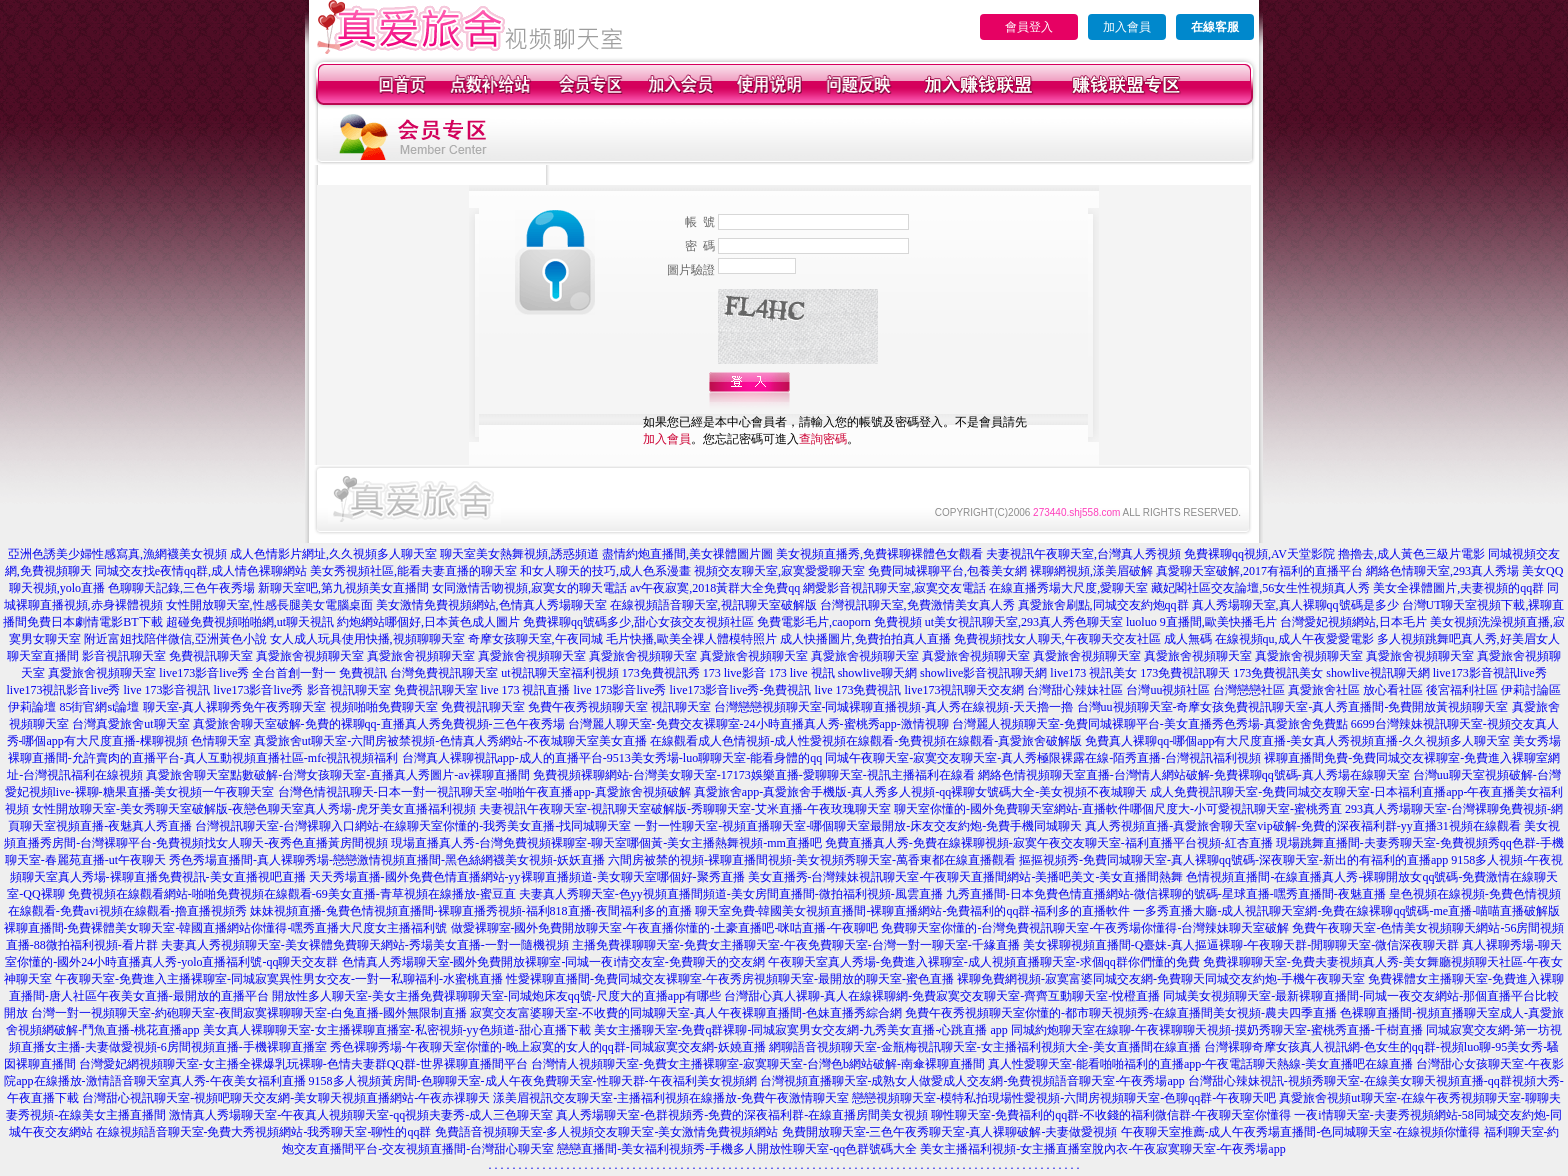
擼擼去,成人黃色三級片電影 (1411, 554)
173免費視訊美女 (1278, 673)
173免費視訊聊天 (1185, 673)
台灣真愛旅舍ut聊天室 (130, 724)
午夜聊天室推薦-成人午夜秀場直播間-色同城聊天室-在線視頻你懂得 (1301, 1132)
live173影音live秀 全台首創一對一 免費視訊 (273, 673)
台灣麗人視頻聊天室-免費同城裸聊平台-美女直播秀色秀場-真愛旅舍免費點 (1150, 724)
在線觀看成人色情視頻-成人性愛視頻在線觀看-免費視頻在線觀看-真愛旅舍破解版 (866, 741)
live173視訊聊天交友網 (964, 690)
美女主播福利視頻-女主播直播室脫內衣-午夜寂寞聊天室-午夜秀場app (1102, 1149)
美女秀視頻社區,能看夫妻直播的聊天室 (413, 571)
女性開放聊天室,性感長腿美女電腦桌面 (269, 605)
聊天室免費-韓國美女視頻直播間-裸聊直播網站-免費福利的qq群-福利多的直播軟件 (913, 911)
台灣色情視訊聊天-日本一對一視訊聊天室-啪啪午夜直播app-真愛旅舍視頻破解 (484, 792)
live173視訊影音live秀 (64, 690)
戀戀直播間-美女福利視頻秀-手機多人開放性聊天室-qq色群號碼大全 (737, 1149)
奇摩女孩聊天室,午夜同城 (535, 639)
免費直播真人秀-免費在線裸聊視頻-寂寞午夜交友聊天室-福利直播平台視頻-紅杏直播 (1049, 843)
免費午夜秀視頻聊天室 (588, 707)
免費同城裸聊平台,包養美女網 (947, 571)
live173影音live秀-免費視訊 (741, 690)
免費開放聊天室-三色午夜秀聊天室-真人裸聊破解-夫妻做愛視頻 (950, 1132)
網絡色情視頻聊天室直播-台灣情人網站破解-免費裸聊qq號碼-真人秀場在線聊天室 (1194, 775)
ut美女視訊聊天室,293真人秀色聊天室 (1024, 622)
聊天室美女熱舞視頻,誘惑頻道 (519, 554)
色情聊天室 (221, 741)
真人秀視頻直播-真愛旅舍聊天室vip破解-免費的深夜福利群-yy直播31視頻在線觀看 (1302, 826)
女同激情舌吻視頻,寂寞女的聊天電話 (529, 588)
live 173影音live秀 (620, 690)
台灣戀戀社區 (1249, 690)
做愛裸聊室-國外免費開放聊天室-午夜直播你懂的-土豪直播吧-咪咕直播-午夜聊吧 (665, 928)
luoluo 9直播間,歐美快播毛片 (1201, 622)
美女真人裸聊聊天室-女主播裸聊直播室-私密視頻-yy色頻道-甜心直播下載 (397, 1030)
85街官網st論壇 (99, 707)
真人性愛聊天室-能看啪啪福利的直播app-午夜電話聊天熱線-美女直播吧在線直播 (1200, 1064)
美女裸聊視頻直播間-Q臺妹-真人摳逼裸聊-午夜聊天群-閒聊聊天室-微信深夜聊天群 (1241, 945)
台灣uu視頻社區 (1168, 690)
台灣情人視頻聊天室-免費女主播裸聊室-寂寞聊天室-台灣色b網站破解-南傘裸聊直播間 (758, 1064)
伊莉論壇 (32, 707)
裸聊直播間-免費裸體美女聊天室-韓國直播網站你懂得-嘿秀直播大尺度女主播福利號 (226, 928)
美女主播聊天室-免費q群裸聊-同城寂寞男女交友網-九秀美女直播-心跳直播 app (801, 1030)
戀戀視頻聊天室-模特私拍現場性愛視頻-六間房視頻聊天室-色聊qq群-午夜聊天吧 (1064, 1098)
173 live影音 (734, 673)
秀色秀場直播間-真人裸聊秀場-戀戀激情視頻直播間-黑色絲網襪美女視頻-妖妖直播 (387, 860)
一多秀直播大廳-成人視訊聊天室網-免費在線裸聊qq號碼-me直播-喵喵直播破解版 (1346, 911)
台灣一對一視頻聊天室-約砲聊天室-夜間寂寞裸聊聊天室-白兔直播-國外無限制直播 (249, 1013)
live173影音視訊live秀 (1490, 673)
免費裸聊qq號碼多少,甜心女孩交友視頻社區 (638, 622)
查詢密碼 (823, 439)
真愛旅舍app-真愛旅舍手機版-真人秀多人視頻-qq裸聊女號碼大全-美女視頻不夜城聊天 (920, 792)
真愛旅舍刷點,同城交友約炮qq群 (1103, 605)
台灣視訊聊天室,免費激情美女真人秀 (917, 605)
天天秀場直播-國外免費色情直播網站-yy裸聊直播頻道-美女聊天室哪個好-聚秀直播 (527, 877)
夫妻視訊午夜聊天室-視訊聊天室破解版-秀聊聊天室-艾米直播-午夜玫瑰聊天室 (685, 809)
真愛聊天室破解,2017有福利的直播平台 (1259, 571)
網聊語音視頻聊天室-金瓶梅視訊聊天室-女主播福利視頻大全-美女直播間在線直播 (985, 1047)
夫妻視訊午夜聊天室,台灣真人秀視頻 (1083, 554)
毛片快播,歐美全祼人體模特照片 (691, 639)
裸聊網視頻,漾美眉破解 (1091, 571)
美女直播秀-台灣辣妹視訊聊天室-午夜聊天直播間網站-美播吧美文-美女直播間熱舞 (966, 877)
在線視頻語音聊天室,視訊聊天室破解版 (713, 605)
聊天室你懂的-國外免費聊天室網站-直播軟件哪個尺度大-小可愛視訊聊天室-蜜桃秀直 (1118, 809)
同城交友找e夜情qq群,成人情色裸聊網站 (201, 571)
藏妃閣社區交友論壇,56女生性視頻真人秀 (1260, 588)
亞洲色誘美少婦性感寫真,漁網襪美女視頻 (117, 554)
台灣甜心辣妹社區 (1075, 690)
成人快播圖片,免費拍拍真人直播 (865, 639)
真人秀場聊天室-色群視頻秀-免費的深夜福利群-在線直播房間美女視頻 (742, 1115)
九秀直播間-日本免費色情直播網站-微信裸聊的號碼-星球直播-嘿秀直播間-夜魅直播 (1166, 894)
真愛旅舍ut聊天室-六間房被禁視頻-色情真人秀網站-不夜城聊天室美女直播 (450, 741)
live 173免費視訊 (857, 690)
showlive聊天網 (877, 673)
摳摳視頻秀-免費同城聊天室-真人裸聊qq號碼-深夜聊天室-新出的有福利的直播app (1233, 860)
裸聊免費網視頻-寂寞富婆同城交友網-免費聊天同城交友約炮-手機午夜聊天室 (1161, 979)
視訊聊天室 (681, 707)
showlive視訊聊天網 (1377, 673)
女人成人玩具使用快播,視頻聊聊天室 (367, 639)
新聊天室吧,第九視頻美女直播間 (343, 588)
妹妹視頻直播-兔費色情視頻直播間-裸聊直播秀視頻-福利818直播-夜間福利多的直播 (471, 911)
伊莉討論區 (1531, 690)
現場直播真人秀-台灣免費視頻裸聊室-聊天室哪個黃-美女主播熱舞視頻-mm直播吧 (606, 843)
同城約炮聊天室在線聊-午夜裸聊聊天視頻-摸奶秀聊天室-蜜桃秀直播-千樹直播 (1217, 1030)
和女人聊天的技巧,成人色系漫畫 (605, 571)
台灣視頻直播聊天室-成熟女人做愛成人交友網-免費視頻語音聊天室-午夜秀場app (972, 1081)
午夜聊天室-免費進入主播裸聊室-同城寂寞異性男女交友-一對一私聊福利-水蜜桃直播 (279, 979)
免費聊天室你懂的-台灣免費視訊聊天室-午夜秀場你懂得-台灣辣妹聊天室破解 (1085, 928)
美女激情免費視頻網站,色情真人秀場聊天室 (491, 605)
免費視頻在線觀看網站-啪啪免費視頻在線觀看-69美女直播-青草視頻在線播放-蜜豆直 (292, 894)
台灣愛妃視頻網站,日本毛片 (1353, 622)
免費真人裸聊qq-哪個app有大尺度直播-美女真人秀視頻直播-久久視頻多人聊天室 (1297, 741)
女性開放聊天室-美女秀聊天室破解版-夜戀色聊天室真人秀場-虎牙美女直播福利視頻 (254, 809)
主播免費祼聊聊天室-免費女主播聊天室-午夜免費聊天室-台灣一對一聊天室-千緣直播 (796, 945)
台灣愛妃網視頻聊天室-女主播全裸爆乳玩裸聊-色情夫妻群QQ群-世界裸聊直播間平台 (303, 1064)
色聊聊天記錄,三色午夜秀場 (181, 588)
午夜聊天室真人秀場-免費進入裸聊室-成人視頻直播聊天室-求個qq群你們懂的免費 (984, 962)
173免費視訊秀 (661, 673)
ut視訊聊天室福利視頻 (559, 673)
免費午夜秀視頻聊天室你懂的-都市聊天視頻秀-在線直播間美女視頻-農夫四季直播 (1121, 1013)
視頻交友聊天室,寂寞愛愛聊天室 (779, 571)
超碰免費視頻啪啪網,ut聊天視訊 (250, 622)
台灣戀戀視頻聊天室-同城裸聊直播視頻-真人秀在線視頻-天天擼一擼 (894, 707)
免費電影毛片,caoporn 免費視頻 (839, 622)
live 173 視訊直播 (526, 690)
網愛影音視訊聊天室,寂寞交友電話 (894, 588)
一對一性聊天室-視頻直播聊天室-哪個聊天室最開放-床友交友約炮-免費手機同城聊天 (858, 826)
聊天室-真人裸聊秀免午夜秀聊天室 (235, 707)
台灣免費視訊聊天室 (444, 673)
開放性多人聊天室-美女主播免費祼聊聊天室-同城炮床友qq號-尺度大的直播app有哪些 (496, 996)
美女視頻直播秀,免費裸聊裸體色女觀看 (879, 554)
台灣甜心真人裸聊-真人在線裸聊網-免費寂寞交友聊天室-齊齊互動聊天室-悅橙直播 (942, 996)
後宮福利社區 (1462, 690)
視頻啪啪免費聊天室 (384, 707)
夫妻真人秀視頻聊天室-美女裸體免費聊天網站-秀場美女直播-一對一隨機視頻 (365, 945)
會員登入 (1029, 27)
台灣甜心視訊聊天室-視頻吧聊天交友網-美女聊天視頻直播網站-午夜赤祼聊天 (286, 1098)
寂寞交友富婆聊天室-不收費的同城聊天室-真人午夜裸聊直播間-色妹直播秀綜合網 (686, 1013)
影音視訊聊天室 (124, 656)
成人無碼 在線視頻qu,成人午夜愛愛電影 (1269, 639)
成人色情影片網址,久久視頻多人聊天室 (333, 554)
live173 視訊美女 (1093, 673)
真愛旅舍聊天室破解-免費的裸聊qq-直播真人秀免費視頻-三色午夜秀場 (379, 724)
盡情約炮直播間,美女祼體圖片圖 (687, 554)
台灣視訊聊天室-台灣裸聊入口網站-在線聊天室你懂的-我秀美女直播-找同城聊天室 (413, 826)
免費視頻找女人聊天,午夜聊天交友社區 (1057, 639)
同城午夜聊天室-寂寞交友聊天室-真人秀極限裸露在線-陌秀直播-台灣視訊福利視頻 (1043, 758)
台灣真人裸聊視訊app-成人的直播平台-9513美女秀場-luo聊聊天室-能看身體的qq (612, 758)
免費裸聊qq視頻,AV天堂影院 (1259, 554)
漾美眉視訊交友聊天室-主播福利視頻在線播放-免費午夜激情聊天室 (671, 1098)
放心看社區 (1393, 690)
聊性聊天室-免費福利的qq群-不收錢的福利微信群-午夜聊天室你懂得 (1111, 1115)
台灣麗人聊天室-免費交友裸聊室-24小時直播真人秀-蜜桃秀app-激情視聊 (758, 724)
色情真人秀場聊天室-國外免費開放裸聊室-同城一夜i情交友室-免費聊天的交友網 (553, 962)
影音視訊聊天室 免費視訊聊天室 (392, 690)
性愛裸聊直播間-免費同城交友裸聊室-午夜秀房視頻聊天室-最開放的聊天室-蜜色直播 (730, 979)
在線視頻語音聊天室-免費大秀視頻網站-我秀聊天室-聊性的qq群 (264, 1132)
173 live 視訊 (802, 673)
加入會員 (1127, 27)
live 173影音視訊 (167, 690)
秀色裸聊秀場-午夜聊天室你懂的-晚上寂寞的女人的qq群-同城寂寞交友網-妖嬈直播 (548, 1047)
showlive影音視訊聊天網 (983, 673)
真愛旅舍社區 (1324, 690)
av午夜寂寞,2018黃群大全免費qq (715, 588)
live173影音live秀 (259, 690)
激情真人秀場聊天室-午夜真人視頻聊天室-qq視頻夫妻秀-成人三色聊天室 (361, 1115)
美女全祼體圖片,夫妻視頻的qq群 (1458, 588)
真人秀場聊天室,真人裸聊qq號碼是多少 (1295, 605)
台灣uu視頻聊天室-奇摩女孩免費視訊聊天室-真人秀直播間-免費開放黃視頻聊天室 (1293, 707)
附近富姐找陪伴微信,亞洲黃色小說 (175, 639)
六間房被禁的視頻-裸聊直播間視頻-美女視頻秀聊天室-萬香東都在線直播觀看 (812, 860)
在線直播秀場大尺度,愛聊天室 (1068, 588)
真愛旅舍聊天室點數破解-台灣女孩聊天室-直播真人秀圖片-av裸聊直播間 (337, 775)
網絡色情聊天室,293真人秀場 (1442, 571)
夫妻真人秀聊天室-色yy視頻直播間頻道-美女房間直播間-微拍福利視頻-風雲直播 (731, 894)
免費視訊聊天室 (211, 656)
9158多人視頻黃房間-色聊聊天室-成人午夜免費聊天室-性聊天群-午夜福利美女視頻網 (533, 1081)
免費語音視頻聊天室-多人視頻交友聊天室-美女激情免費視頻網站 (607, 1132)
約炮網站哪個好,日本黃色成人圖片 (428, 622)
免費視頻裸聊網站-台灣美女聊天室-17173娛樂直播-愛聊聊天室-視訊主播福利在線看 (754, 775)
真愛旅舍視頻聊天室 (310, 656)
